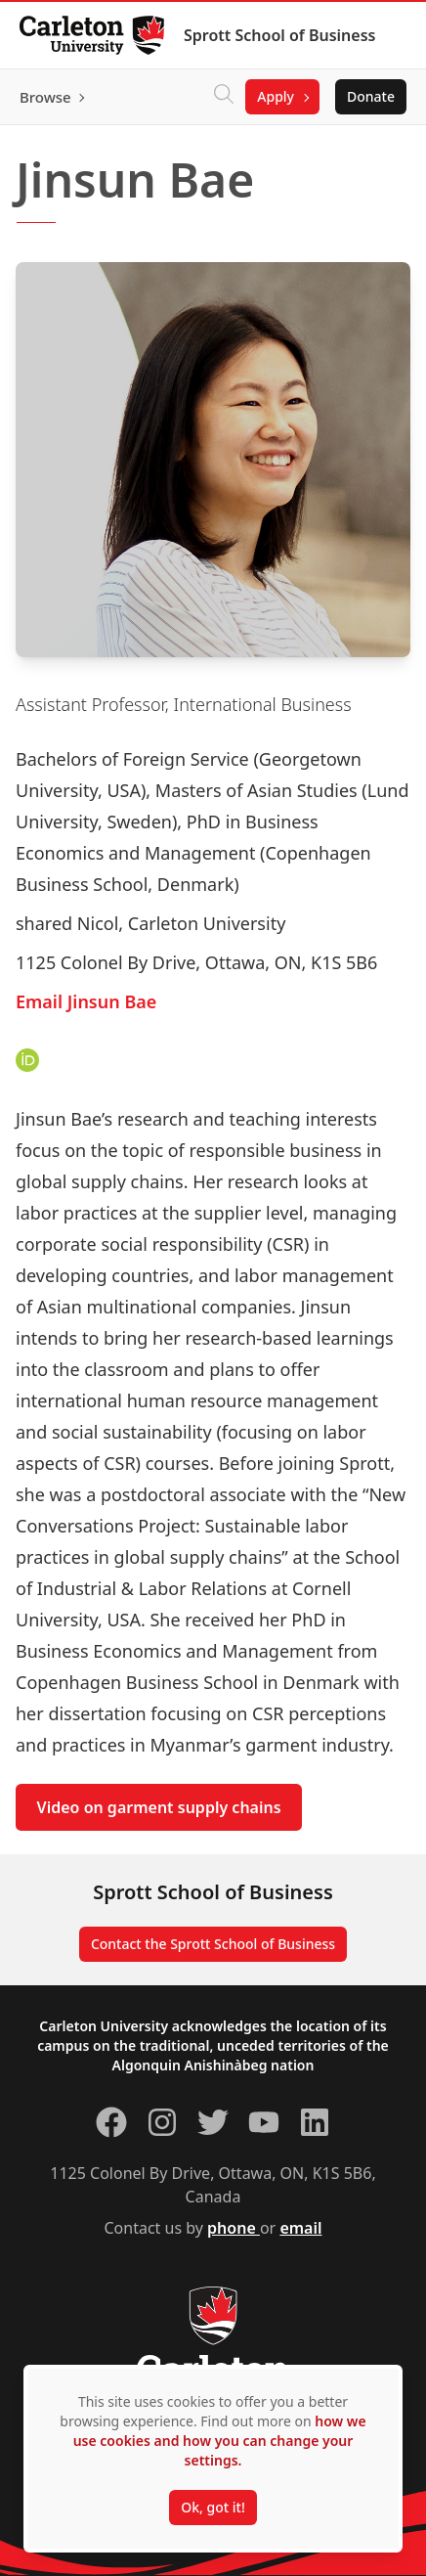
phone (233, 2228)
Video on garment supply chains (159, 1807)
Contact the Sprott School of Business (213, 1943)
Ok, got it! (212, 2507)
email (300, 2228)
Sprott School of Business (279, 35)
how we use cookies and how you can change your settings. (219, 2440)
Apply (275, 96)
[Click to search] (224, 96)
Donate (371, 96)
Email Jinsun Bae (86, 1001)
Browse (45, 97)
